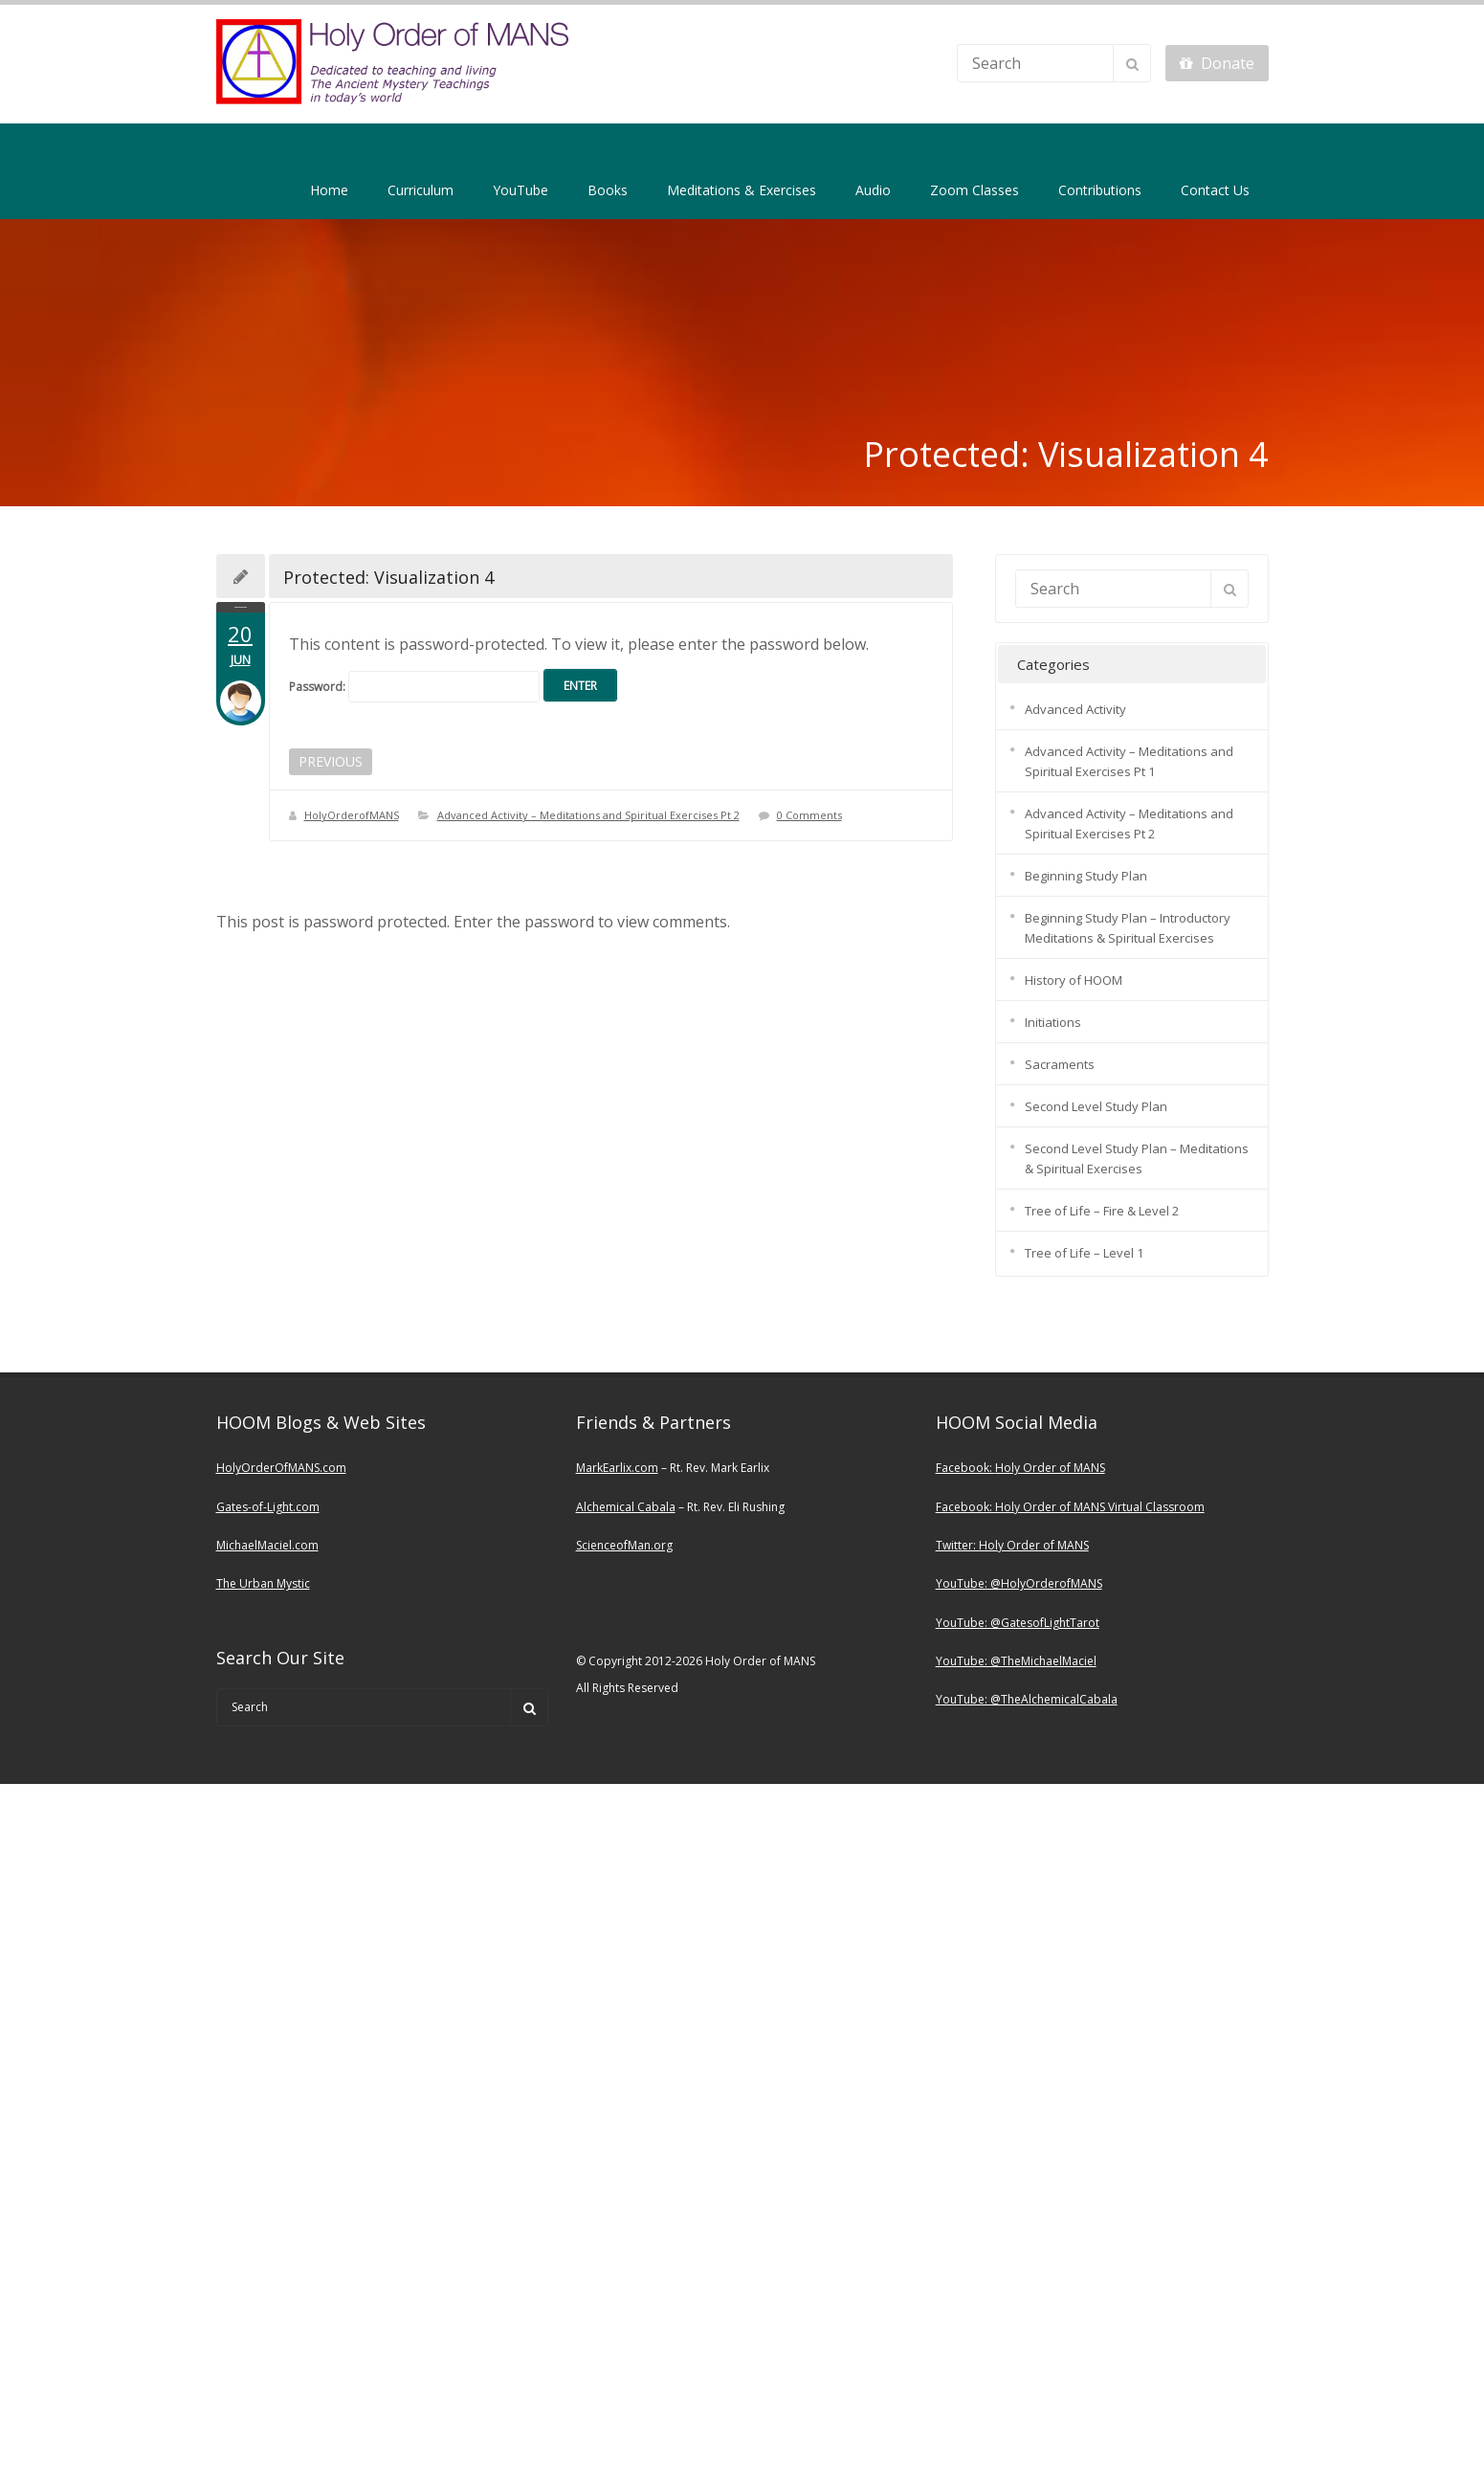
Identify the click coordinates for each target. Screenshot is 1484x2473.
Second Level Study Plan (1096, 1106)
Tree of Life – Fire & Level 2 (1102, 1210)
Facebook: (965, 1467)
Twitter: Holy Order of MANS (1012, 1545)
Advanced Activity (1075, 709)
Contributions (1099, 190)
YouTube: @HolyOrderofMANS (1019, 1583)
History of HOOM (1073, 980)
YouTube (520, 190)
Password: (414, 687)
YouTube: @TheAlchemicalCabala (1027, 1699)
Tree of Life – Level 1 (1084, 1252)
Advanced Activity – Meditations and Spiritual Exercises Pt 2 (588, 815)
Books (607, 190)
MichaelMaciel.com (267, 1545)
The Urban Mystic (263, 1583)
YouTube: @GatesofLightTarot (1017, 1623)
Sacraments (1060, 1064)
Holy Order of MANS (1050, 1467)
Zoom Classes (974, 190)
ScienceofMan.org (624, 1545)
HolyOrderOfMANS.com (281, 1467)
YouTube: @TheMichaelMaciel (1016, 1661)
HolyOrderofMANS (351, 815)
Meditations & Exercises (741, 190)
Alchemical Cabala (626, 1507)
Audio (873, 190)
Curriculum (421, 190)
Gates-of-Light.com (268, 1507)
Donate (1217, 63)
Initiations (1053, 1022)
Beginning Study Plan (1086, 875)
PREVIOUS (331, 761)
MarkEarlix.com (617, 1467)
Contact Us (1215, 190)
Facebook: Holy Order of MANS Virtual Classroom (1070, 1507)
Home (329, 190)
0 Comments (809, 815)
